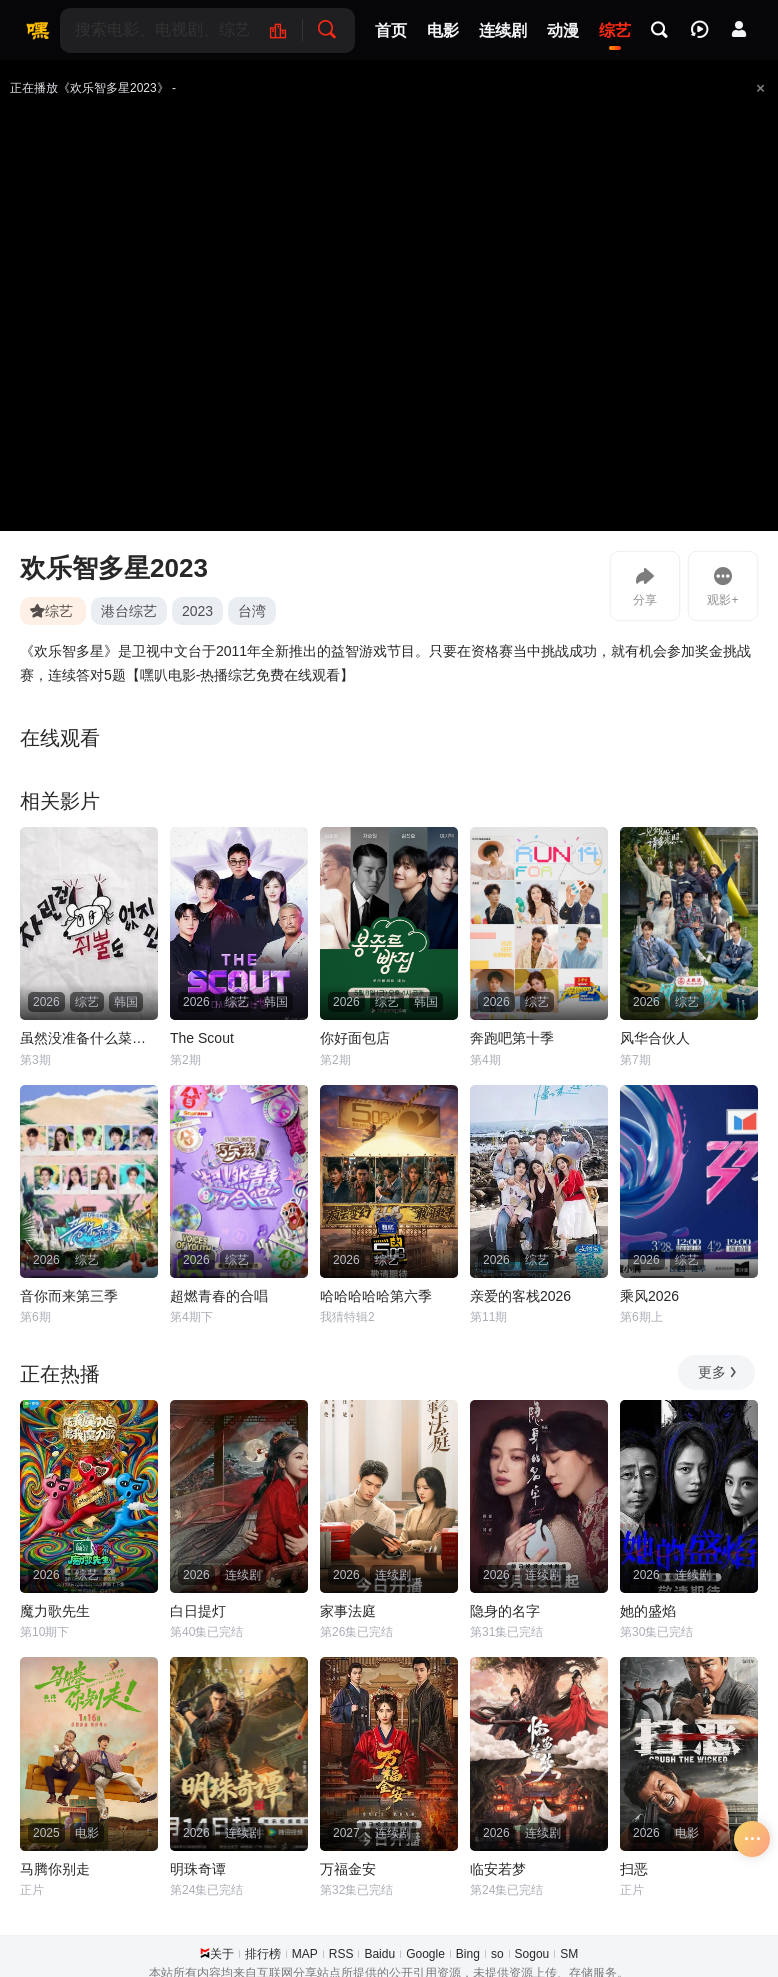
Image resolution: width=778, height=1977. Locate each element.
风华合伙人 (655, 1038)
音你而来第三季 (69, 1296)
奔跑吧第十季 (512, 1038)
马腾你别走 (55, 1869)
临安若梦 (498, 1869)
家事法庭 (348, 1611)
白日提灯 (198, 1611)
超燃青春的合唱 (219, 1296)
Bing (468, 1954)
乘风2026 (649, 1296)
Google (425, 1954)
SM (569, 1954)
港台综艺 (129, 611)
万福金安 (348, 1869)
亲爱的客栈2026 (520, 1296)
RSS (341, 1954)
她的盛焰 (648, 1611)
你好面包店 (355, 1038)
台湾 (252, 611)
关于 (222, 1954)
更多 (718, 1372)
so (497, 1954)
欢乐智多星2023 (114, 568)
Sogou (532, 1954)
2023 (197, 611)
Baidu (379, 1954)
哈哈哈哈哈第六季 (376, 1296)
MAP (305, 1954)
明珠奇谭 (198, 1869)
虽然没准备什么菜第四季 (89, 1038)
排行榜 (263, 1954)
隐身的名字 (505, 1611)
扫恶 (634, 1869)
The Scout (202, 1038)
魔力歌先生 (55, 1611)
